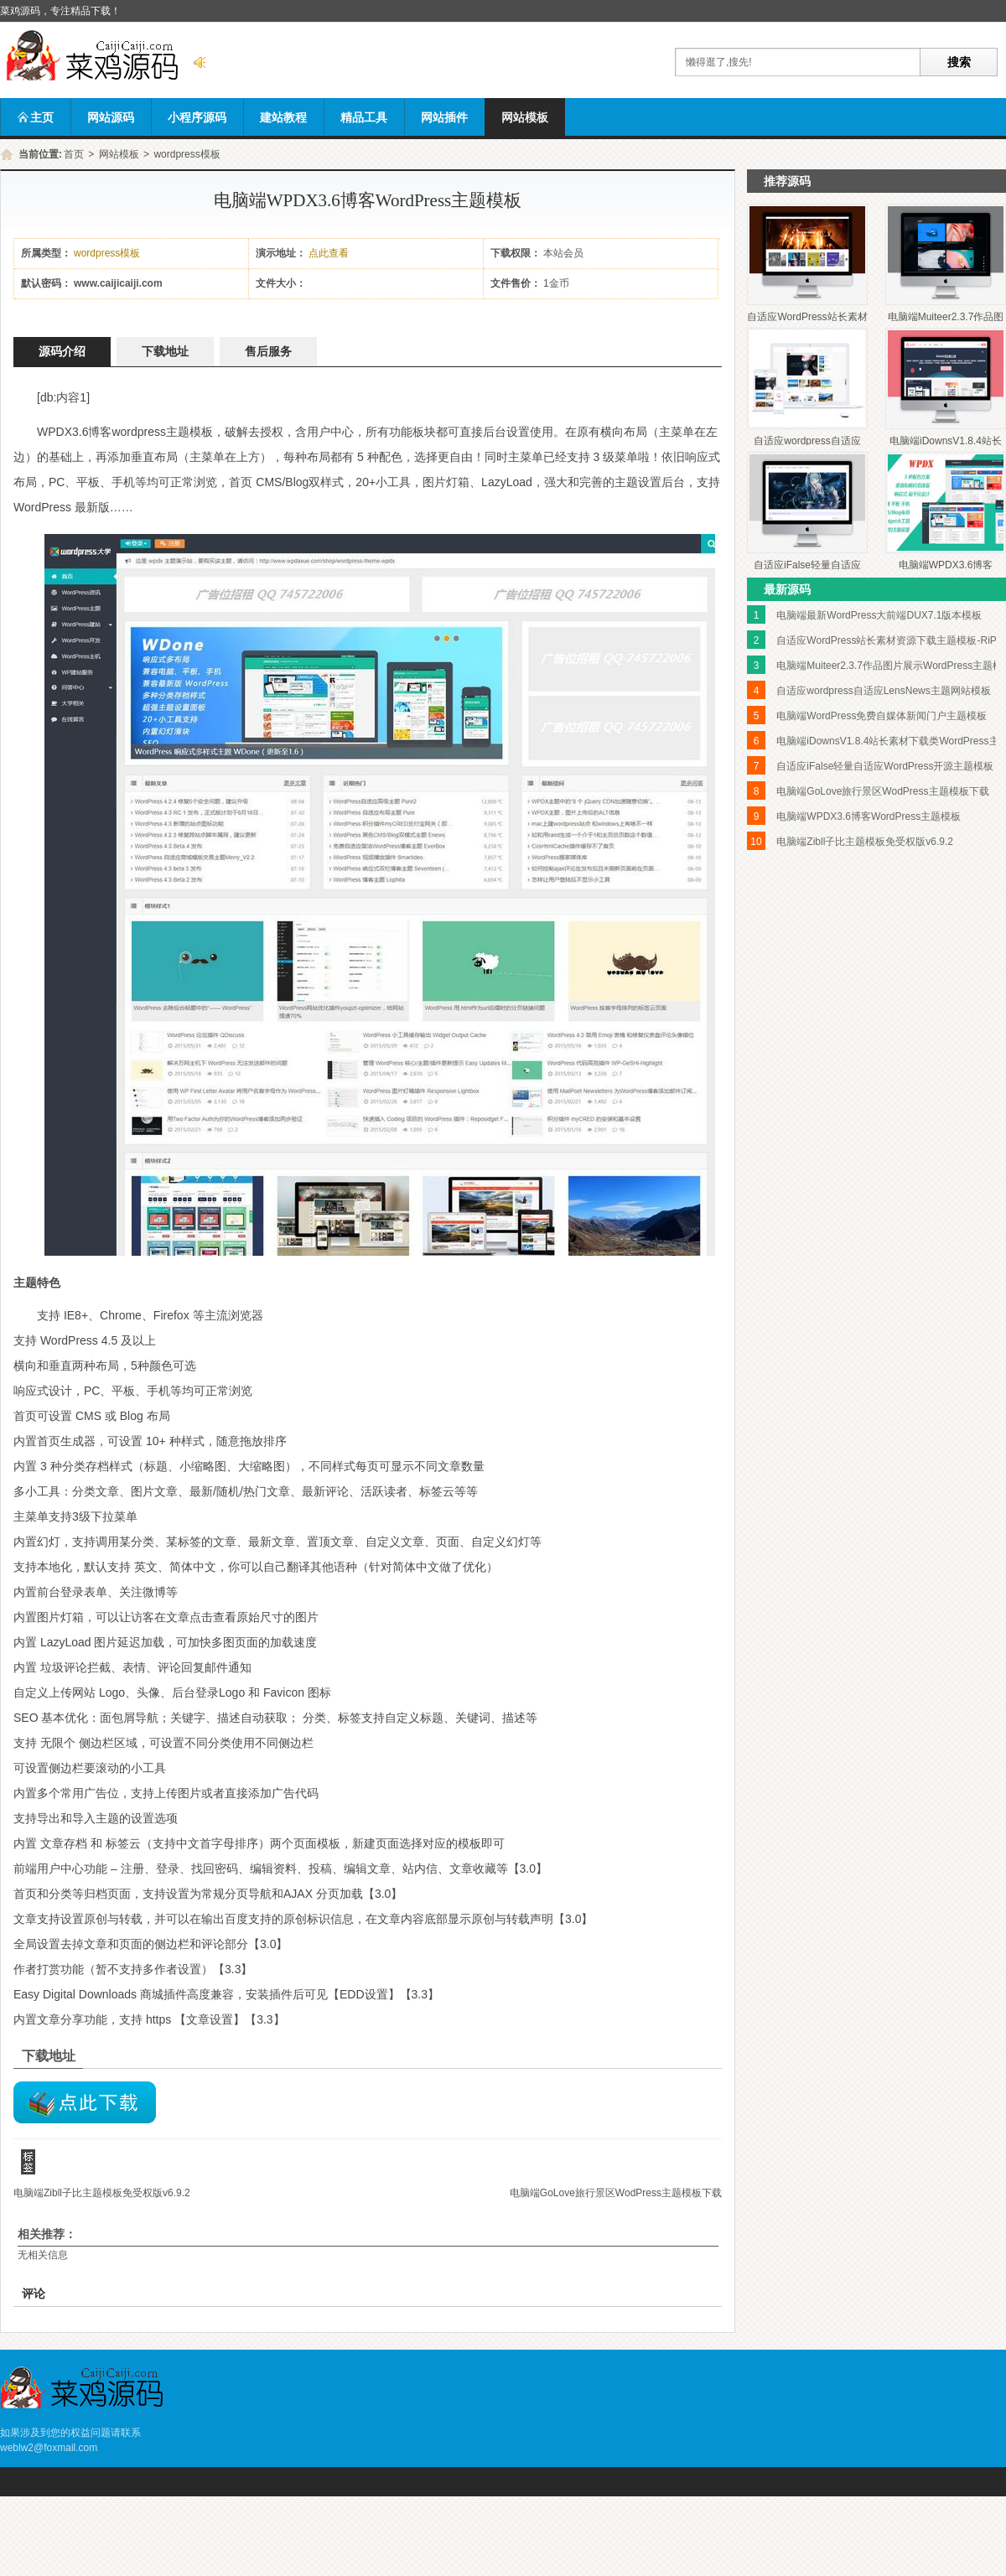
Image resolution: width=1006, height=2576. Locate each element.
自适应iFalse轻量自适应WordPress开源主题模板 (884, 766)
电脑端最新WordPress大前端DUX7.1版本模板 (879, 615)
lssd (84, 2102)
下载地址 (165, 351)
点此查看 (329, 253)
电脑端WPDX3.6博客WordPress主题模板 (868, 816)
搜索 (959, 62)
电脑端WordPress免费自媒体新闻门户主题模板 (881, 716)
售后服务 (268, 351)
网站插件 (444, 117)
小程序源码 (197, 117)
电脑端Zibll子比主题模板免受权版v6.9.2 (101, 2193)
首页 (74, 154)
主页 (35, 117)
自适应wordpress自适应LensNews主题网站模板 (883, 691)
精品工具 (363, 117)
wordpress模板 (186, 154)
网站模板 (524, 117)
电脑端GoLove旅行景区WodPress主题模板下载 (616, 2193)
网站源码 (110, 117)
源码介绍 (62, 351)
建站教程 (283, 117)
